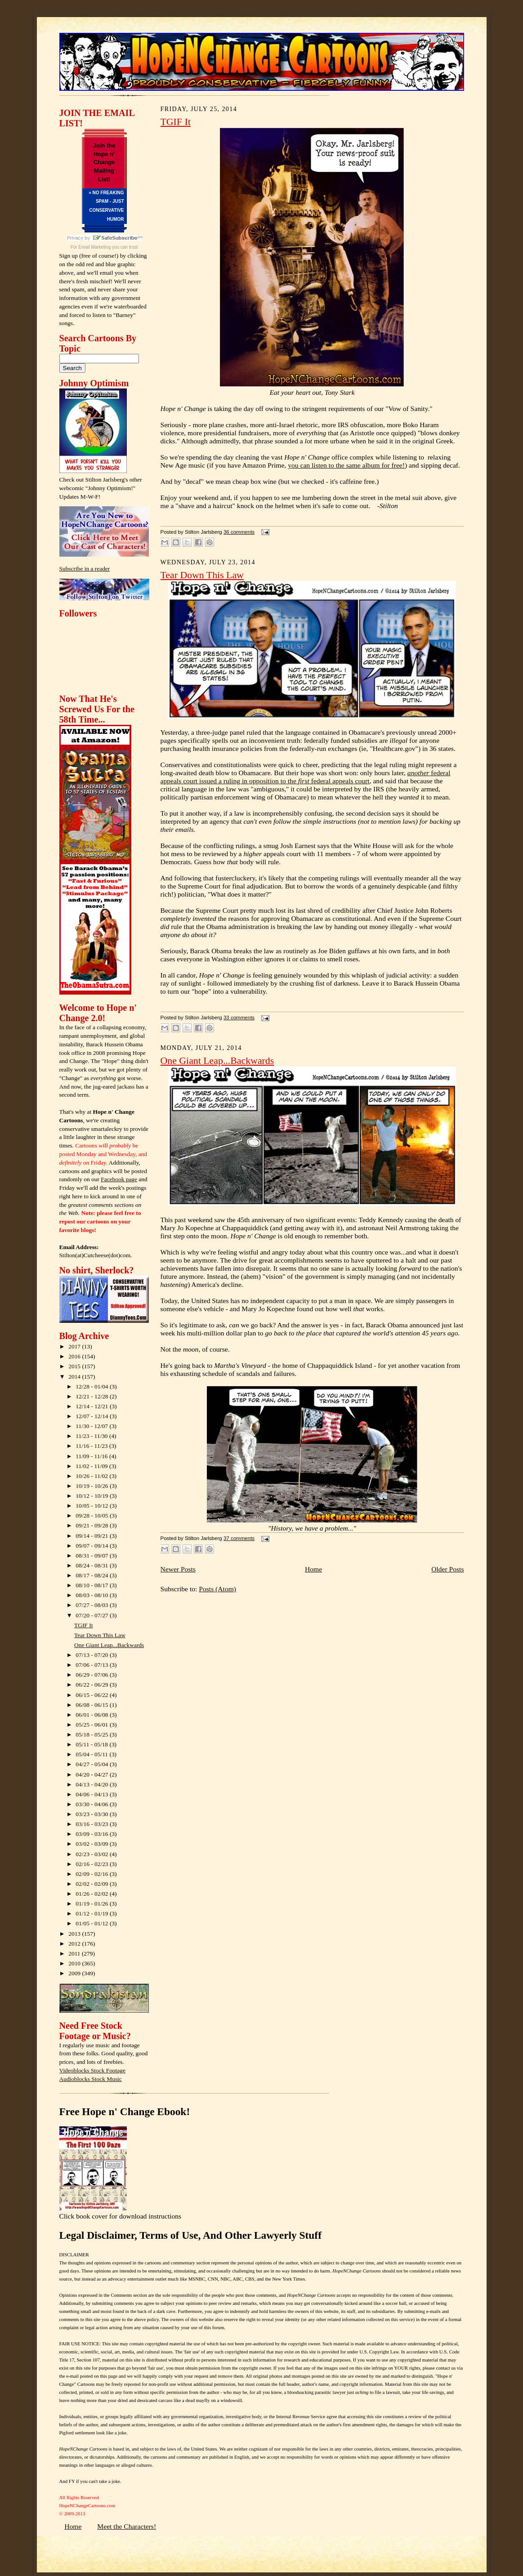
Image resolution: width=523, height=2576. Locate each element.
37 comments (239, 1538)
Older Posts (447, 1569)
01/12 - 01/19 (93, 1913)
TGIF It (83, 1625)
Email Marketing (95, 247)
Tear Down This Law (99, 1635)
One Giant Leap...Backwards (109, 1645)
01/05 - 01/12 (93, 1923)
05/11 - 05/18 (92, 1744)
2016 (75, 1356)
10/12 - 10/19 (93, 1495)
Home (313, 1569)
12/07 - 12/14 (93, 1416)
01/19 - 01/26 (93, 1903)
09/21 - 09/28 (93, 1525)
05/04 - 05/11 (92, 1754)
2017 (75, 1346)
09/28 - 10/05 (93, 1515)
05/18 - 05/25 (93, 1734)
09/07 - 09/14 (93, 1545)
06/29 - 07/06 (93, 1674)
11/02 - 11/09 (92, 1466)
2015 (75, 1366)
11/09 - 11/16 (92, 1456)
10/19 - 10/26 (93, 1485)
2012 (75, 1943)
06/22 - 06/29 (93, 1684)
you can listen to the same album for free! (346, 465)
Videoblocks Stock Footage (92, 2070)
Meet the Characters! (126, 2526)
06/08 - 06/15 (93, 1704)
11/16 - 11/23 (92, 1445)
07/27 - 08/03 (93, 1605)
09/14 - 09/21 (93, 1535)
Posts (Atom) (217, 1589)
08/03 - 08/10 (93, 1595)
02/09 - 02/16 (93, 1874)
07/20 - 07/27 (93, 1615)
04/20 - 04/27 (93, 1774)
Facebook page (119, 1179)
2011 (75, 1953)
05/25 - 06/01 (93, 1724)
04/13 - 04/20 (93, 1784)
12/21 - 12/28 (93, 1396)
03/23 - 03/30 (93, 1814)
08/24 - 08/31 (93, 1565)
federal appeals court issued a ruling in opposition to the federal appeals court (306, 777)
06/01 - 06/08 (93, 1714)
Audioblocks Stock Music (90, 2079)
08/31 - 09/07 (93, 1555)
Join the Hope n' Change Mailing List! (104, 162)
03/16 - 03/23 (93, 1824)
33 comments (239, 1017)
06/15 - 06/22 (93, 1695)
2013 (75, 1933)
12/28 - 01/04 (93, 1386)
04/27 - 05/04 (93, 1764)
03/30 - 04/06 (93, 1804)
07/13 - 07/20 (93, 1655)
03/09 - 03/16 (93, 1833)
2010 (75, 1963)
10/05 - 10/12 (93, 1505)
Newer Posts (178, 1569)
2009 (75, 1973)
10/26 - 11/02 (92, 1476)
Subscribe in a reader (84, 568)
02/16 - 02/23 (93, 1864)
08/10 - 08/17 (93, 1585)
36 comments (239, 532)
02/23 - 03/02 (93, 1854)
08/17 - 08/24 (93, 1575)
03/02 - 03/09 (93, 1843)
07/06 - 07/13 (93, 1664)
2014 (75, 1376)
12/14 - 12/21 (93, 1406)
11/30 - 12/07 (92, 1426)
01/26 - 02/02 (93, 1893)
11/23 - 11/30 (92, 1436)
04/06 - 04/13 (93, 1794)
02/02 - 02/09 (93, 1883)
